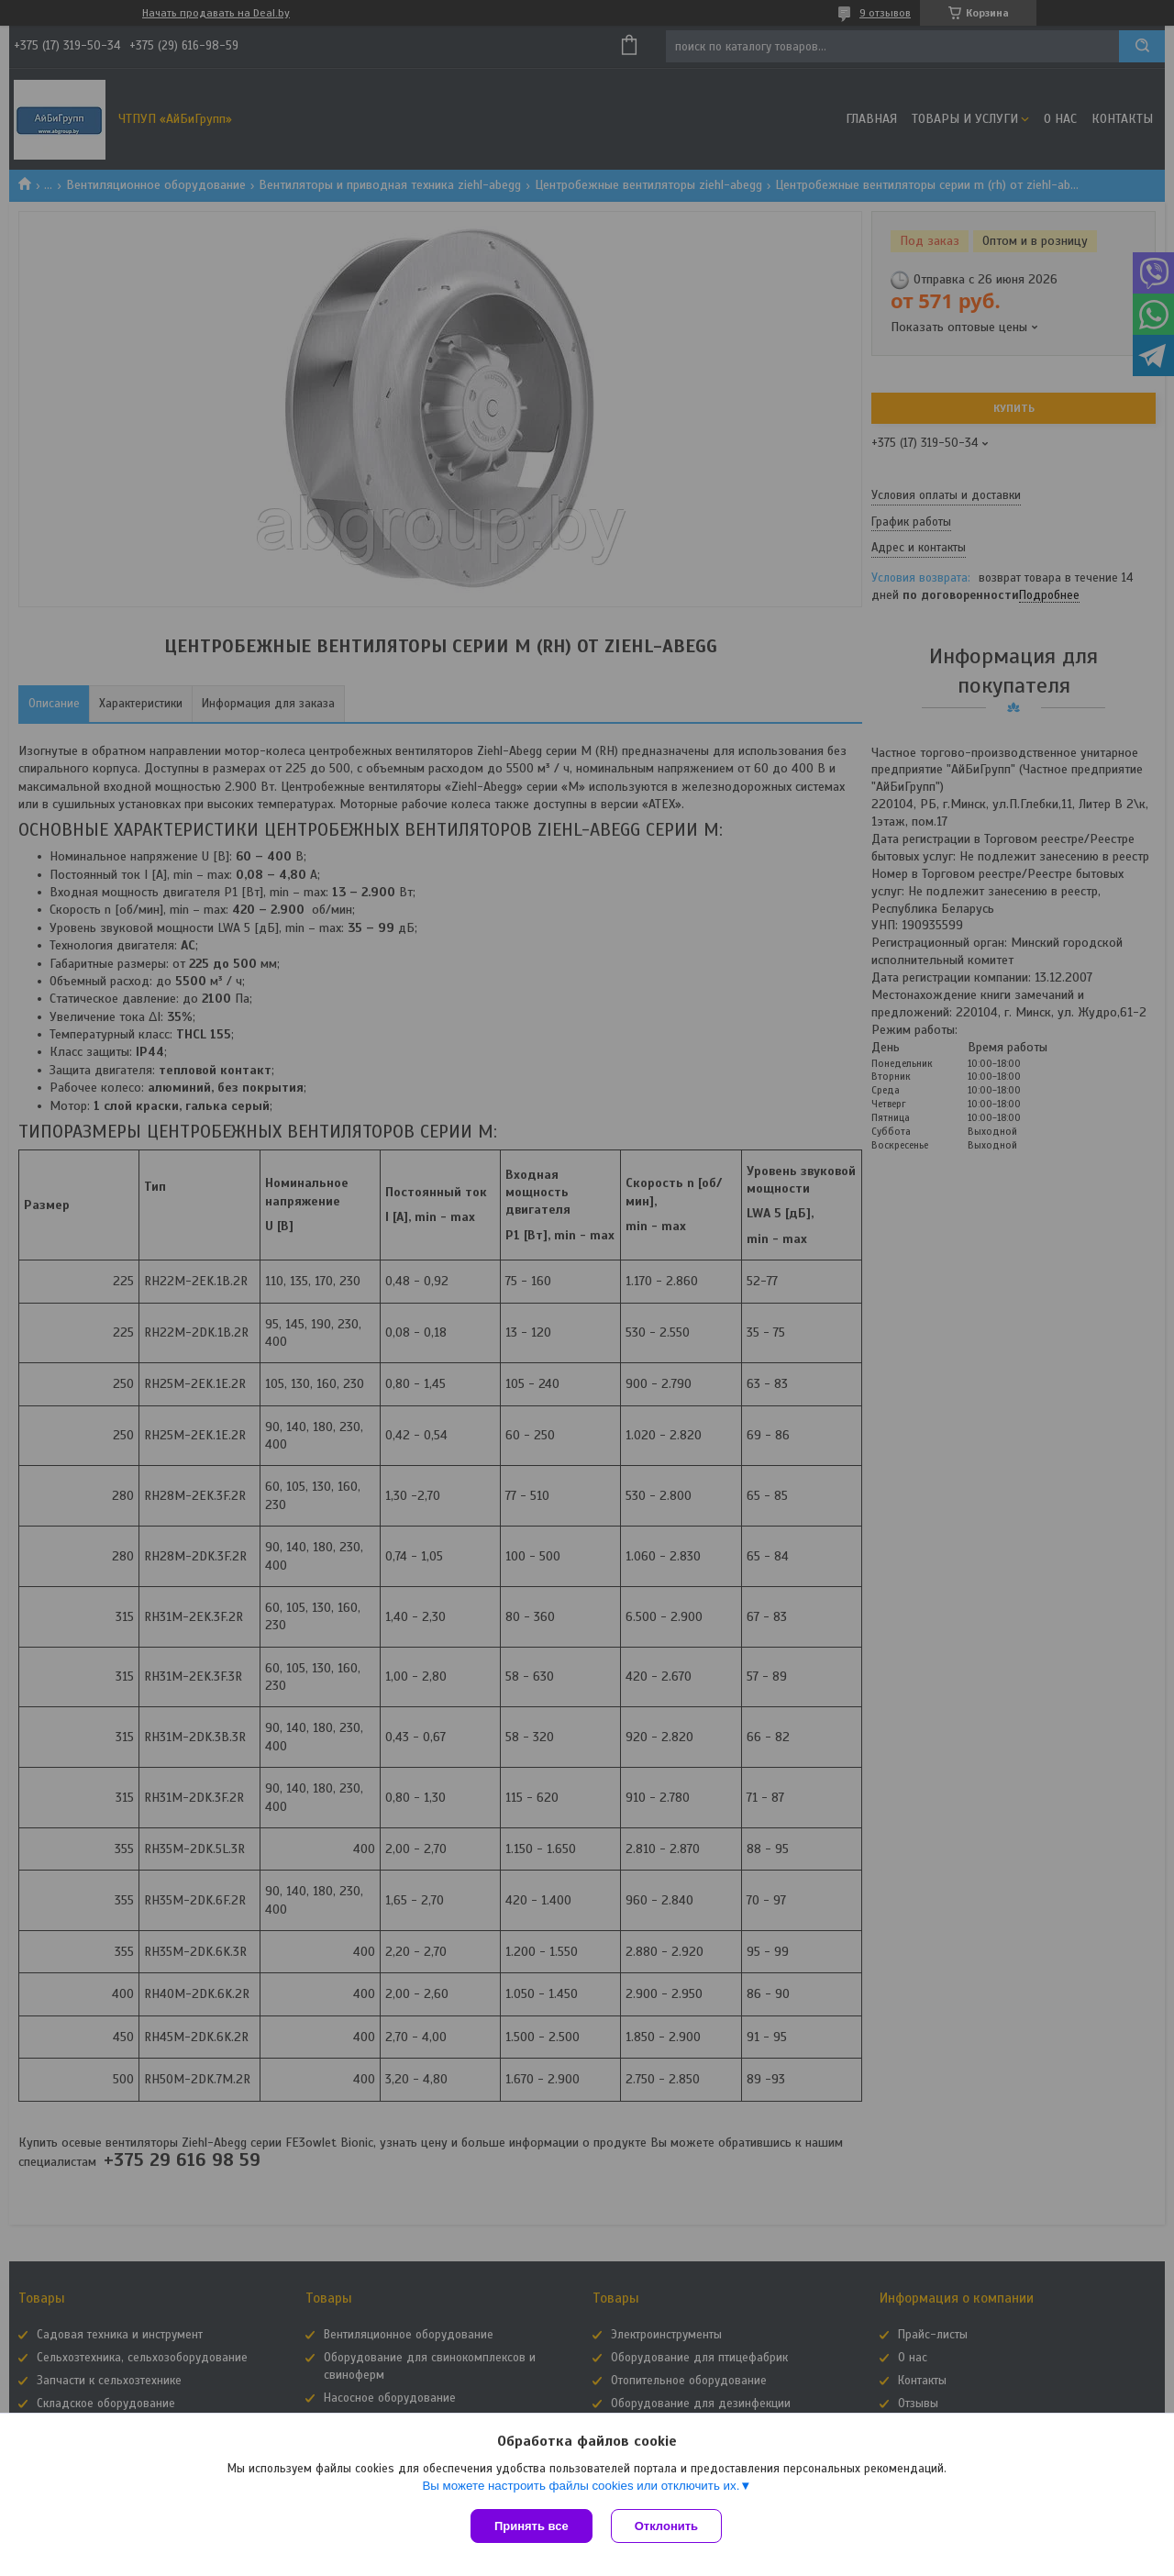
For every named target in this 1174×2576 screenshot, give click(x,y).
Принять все (531, 2526)
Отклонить (666, 2526)
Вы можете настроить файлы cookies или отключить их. (580, 2486)
